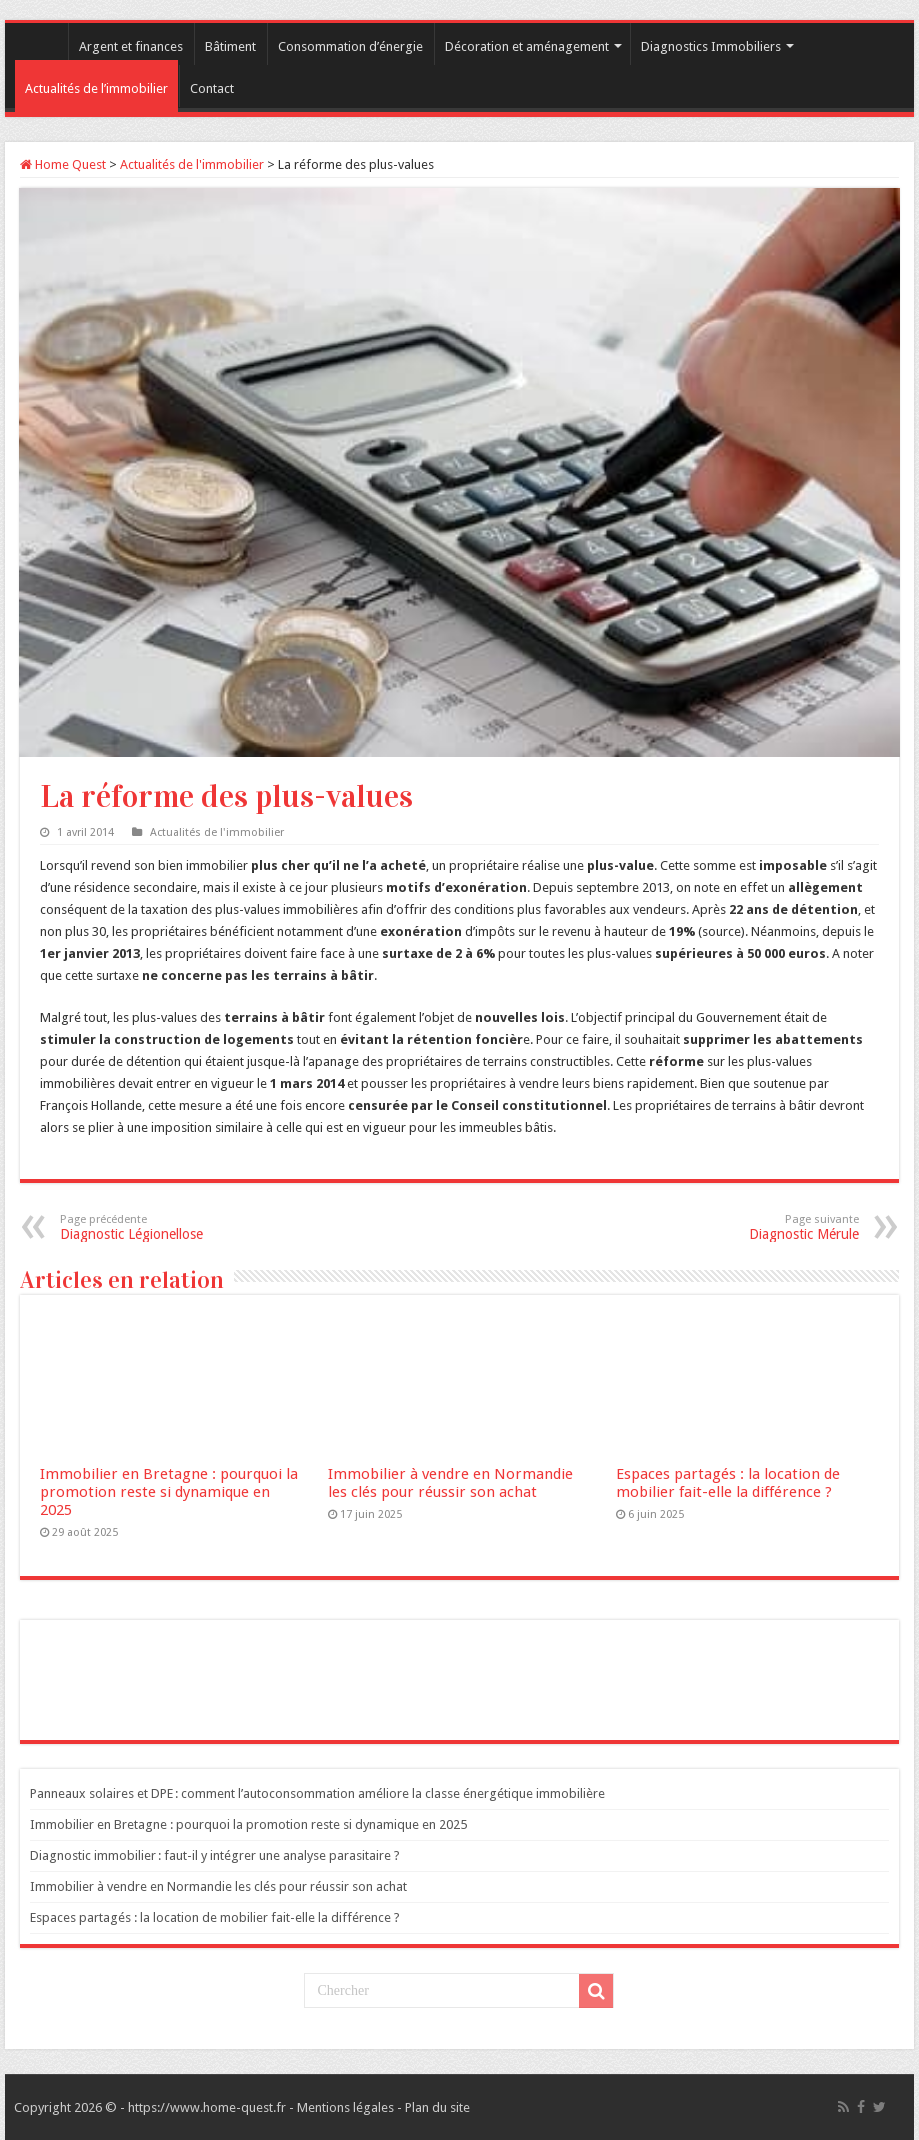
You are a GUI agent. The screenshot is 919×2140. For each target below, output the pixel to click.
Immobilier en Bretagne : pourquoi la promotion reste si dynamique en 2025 (169, 1492)
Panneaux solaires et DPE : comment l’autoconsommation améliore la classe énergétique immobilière (317, 1793)
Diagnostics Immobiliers (711, 46)
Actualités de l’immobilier (96, 88)
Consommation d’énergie (350, 46)
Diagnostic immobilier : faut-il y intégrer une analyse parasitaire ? (215, 1855)
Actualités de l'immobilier (192, 164)
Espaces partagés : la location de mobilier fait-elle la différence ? (728, 1483)
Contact (212, 88)
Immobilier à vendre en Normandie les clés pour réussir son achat (450, 1483)
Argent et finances (131, 46)
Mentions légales (345, 2107)
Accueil (41, 44)
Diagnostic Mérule (756, 1227)
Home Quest (63, 164)
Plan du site (437, 2107)
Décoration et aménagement (527, 46)
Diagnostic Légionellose (162, 1227)
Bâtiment (230, 46)
